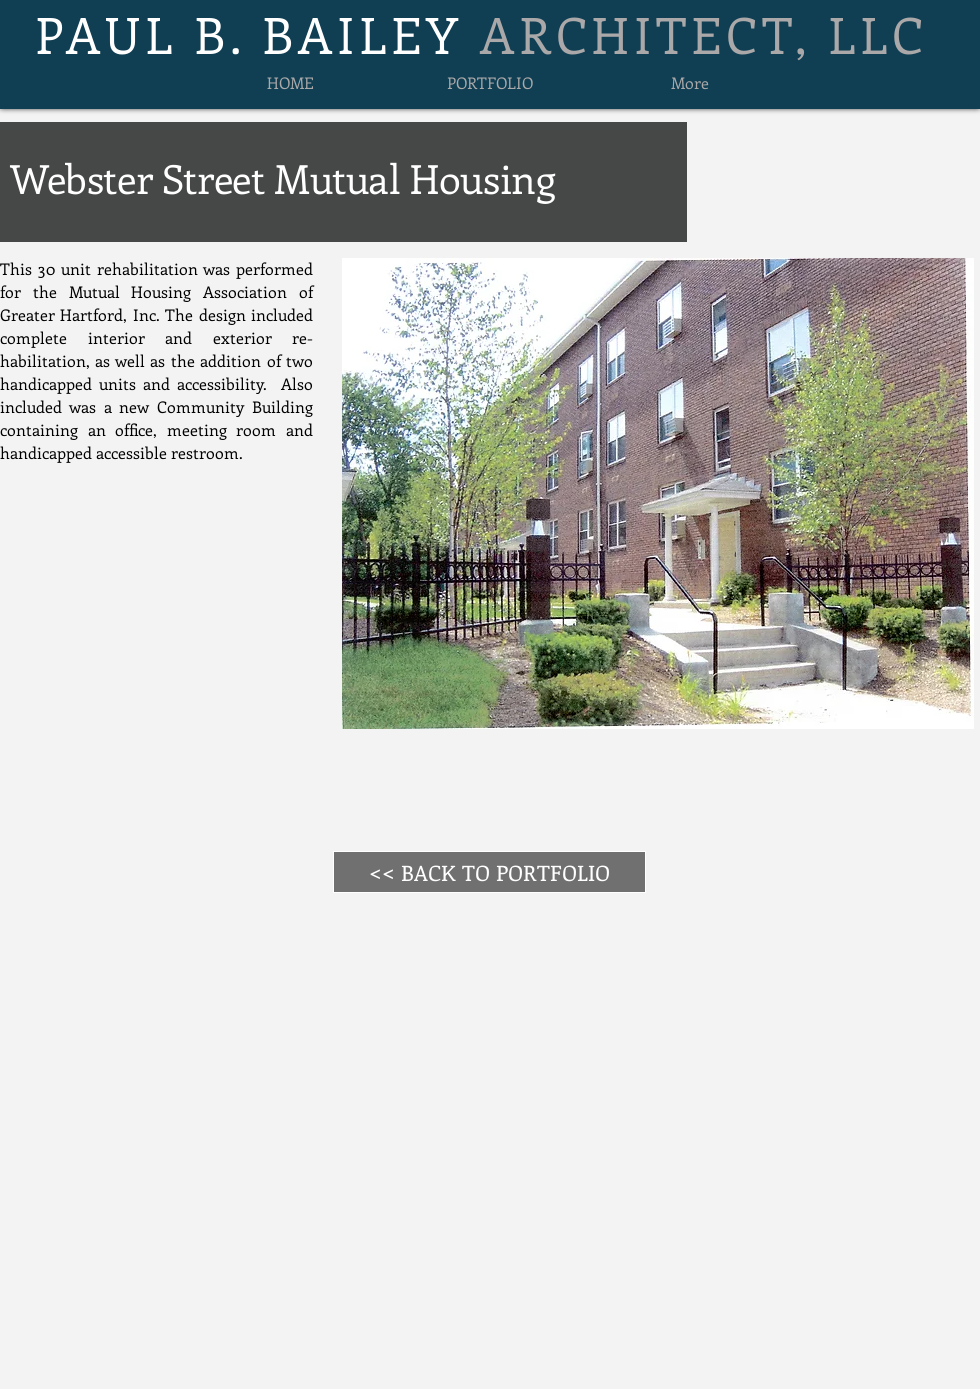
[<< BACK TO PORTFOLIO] (489, 872)
